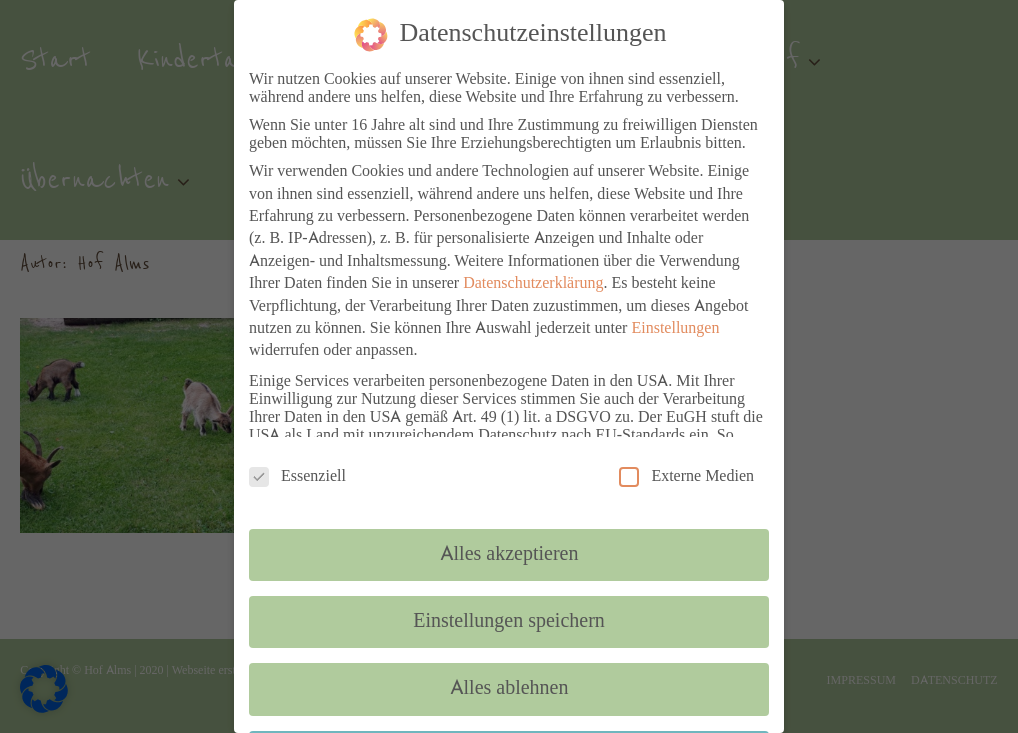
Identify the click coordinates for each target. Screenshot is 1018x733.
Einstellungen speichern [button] (509, 622)
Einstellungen (675, 329)
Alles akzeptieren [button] (509, 555)
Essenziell (297, 476)
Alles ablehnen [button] (509, 689)
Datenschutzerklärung (533, 284)
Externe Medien (686, 476)
